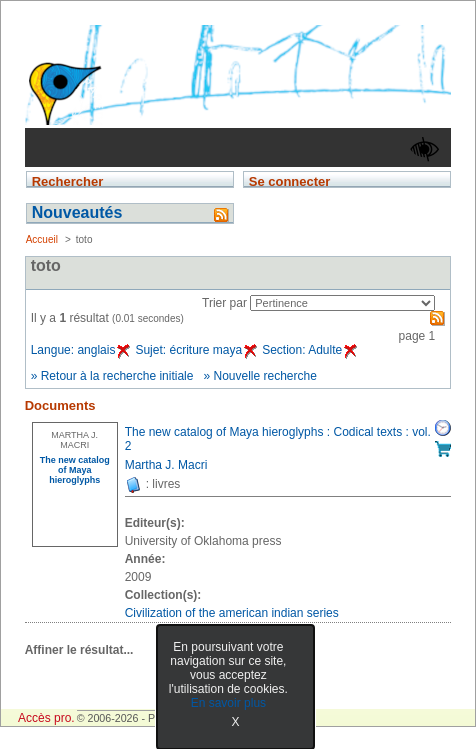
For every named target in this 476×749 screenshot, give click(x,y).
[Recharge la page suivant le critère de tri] (342, 303)
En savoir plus (228, 703)
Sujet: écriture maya (196, 350)
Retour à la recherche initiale (117, 376)
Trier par (224, 303)
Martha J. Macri (166, 465)
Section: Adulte (309, 350)
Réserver (443, 428)
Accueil (42, 239)
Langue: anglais (81, 350)
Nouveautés (77, 212)
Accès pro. (46, 718)
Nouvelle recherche (264, 376)
